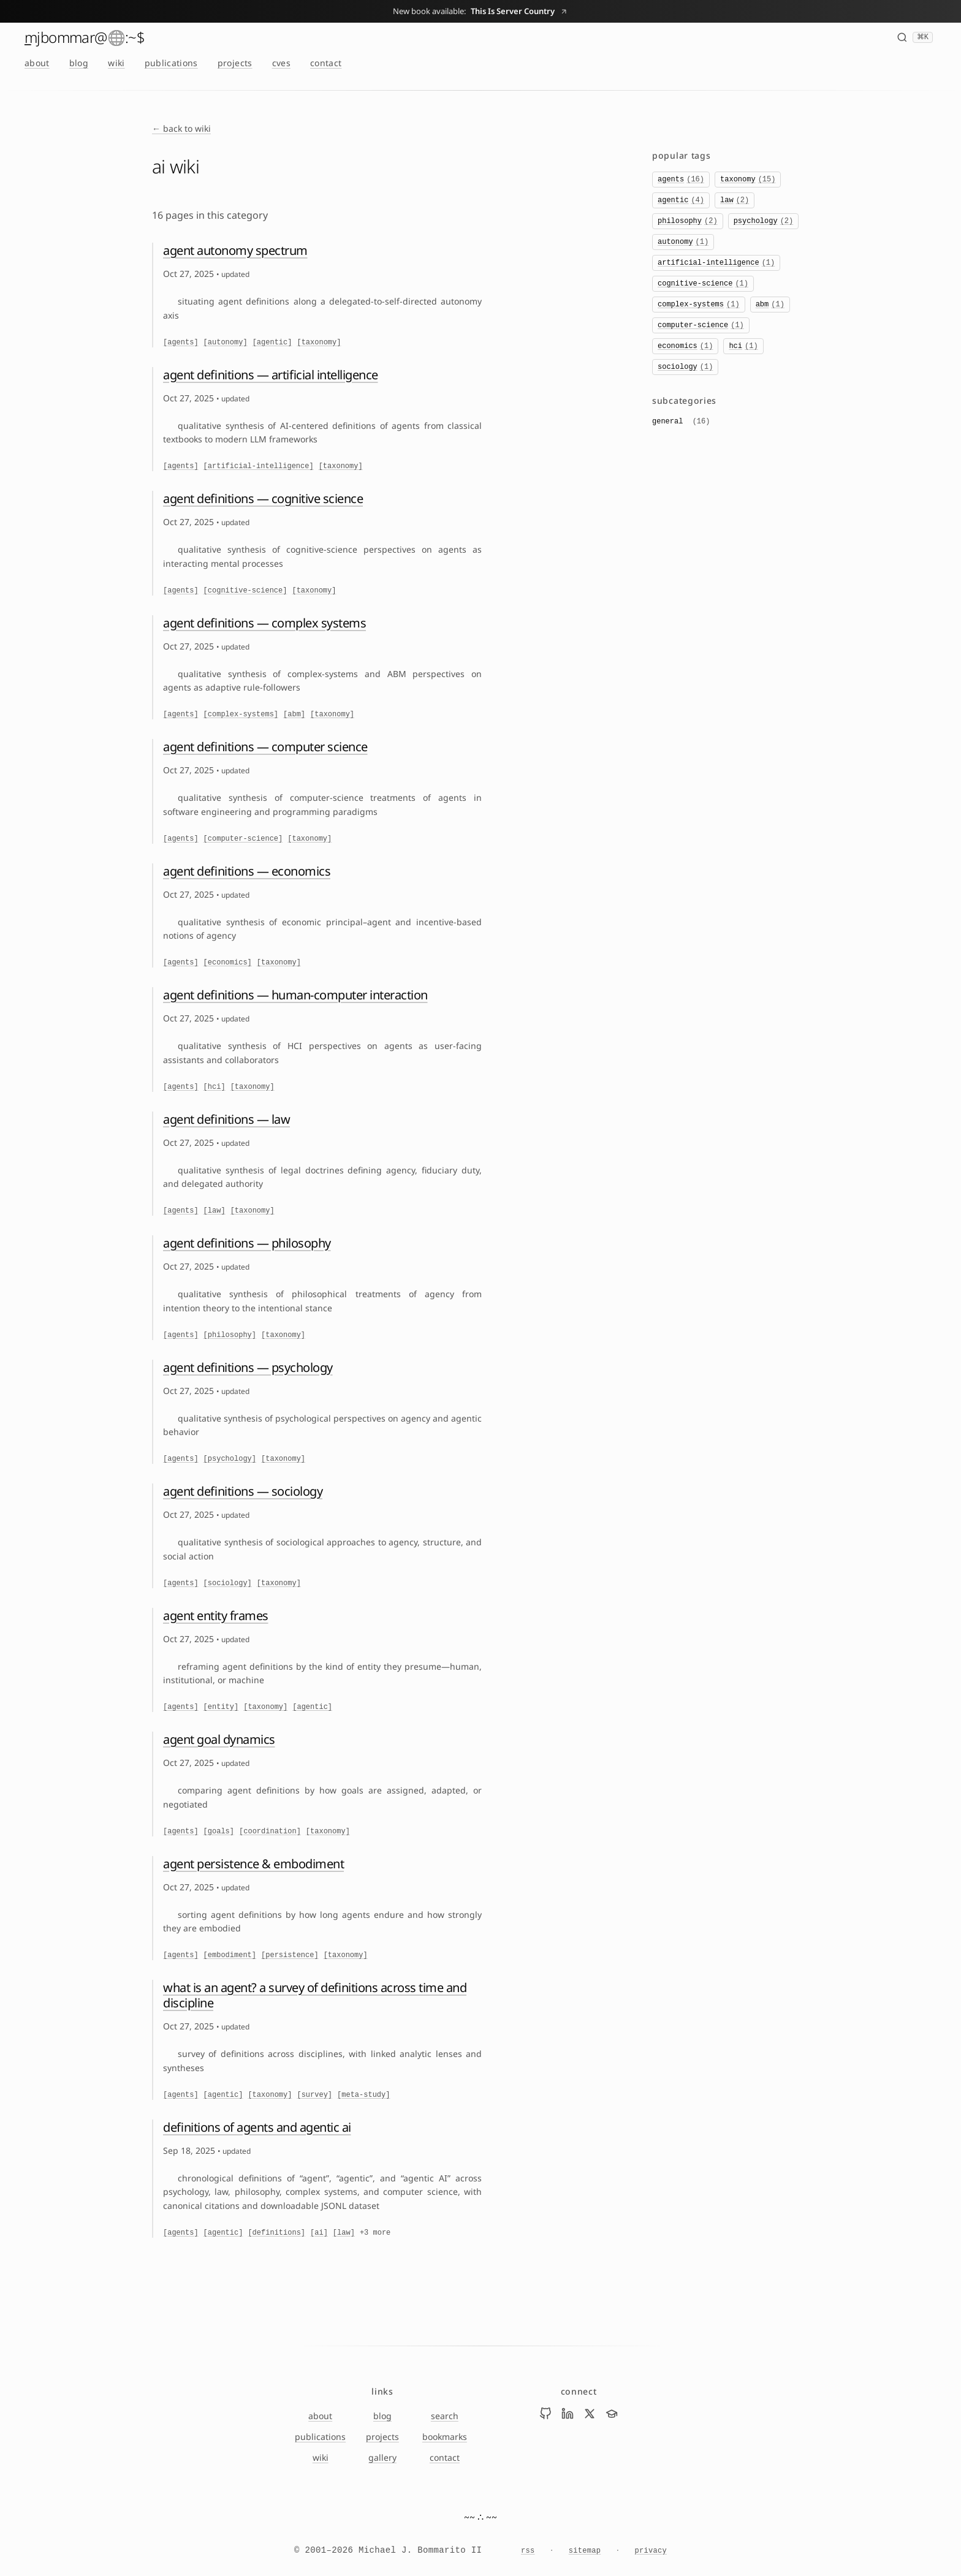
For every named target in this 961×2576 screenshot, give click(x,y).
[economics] (227, 962)
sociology (685, 367)
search (444, 2416)
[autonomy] (225, 342)
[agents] (181, 342)
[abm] (294, 714)
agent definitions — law (226, 1119)
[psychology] (229, 1459)
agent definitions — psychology (248, 1367)
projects (235, 63)
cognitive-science (703, 284)
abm (770, 304)
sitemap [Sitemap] (585, 2551)
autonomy (683, 242)
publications (171, 63)
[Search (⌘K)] (914, 37)
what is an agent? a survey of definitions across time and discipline (314, 1995)
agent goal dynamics (219, 1739)
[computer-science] (243, 839)
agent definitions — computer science (265, 746)
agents (681, 179)
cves (281, 63)
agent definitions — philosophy (247, 1243)
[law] (214, 1211)
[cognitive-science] (245, 590)
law (734, 200)
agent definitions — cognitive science (263, 498)
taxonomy (747, 179)
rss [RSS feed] (528, 2551)
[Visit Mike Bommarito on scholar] (612, 2413)
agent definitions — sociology (242, 1491)
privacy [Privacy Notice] (650, 2551)
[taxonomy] (319, 342)
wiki (116, 63)
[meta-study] (363, 2095)
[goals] (218, 1831)
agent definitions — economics (246, 871)
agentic (681, 200)
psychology (764, 221)
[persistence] (290, 1955)
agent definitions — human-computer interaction (295, 995)
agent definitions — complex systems (264, 623)
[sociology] (227, 1583)
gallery (382, 2457)
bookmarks (444, 2436)
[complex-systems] (240, 714)
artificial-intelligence (716, 263)
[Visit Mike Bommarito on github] (545, 2413)
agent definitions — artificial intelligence (270, 374)
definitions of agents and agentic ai (257, 2127)
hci (743, 346)
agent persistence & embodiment (253, 1863)
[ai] (319, 2233)
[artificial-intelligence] (258, 466)
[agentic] (272, 342)
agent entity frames (215, 1615)
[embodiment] (229, 1955)
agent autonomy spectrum (235, 250)
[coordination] (270, 1831)
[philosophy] (229, 1335)
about (37, 63)
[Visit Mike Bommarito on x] (589, 2413)
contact (325, 63)
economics (685, 346)
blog (78, 63)
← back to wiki (181, 128)
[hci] (214, 1087)
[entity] (221, 1707)
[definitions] (276, 2233)
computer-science (701, 325)
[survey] (314, 2095)
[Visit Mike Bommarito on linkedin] (567, 2413)
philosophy (688, 221)
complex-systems (699, 304)
